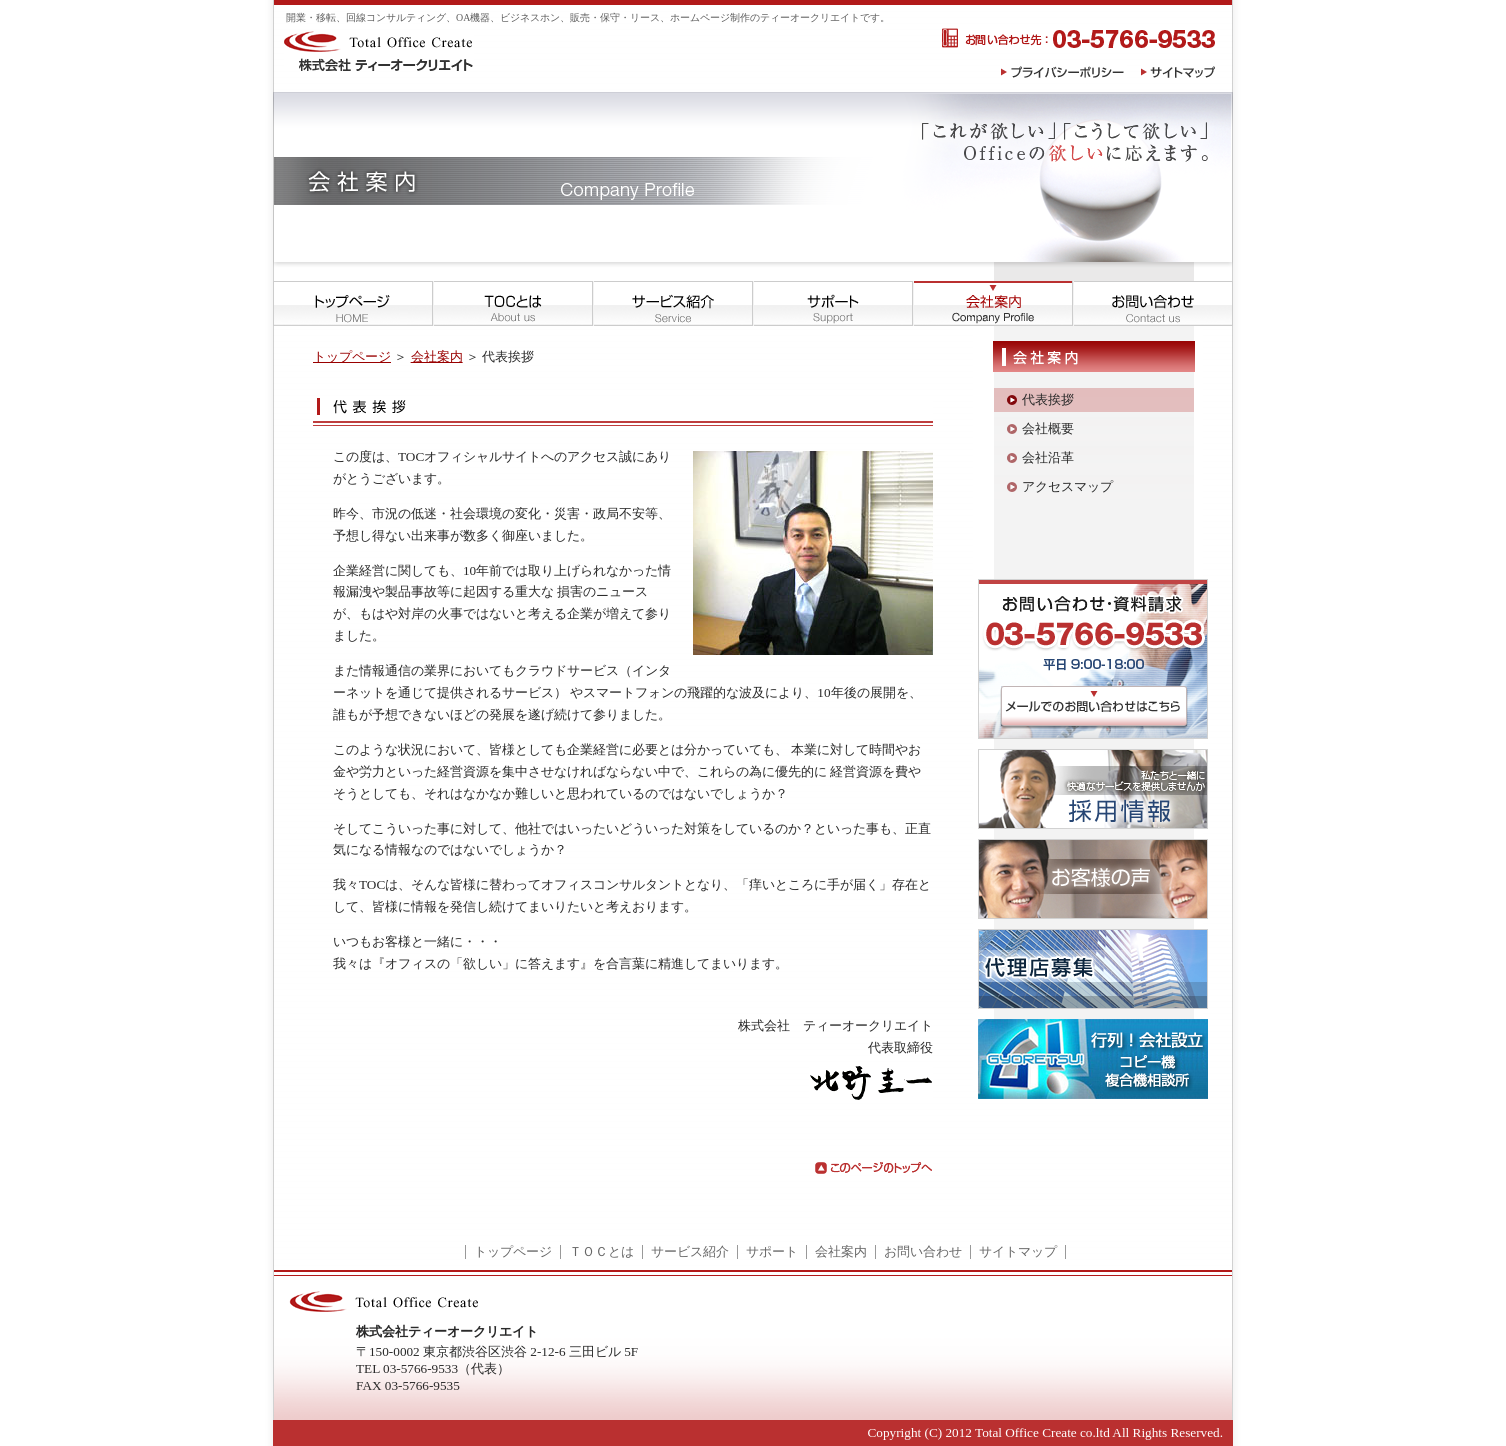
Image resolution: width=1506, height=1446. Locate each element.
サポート (772, 1251)
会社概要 (1048, 428)
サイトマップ (1018, 1251)
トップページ (352, 356)
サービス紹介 (690, 1251)
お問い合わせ (923, 1251)
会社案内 (437, 356)
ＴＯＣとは (601, 1251)
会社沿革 (1048, 457)
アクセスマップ (1067, 486)
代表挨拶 (1048, 399)
